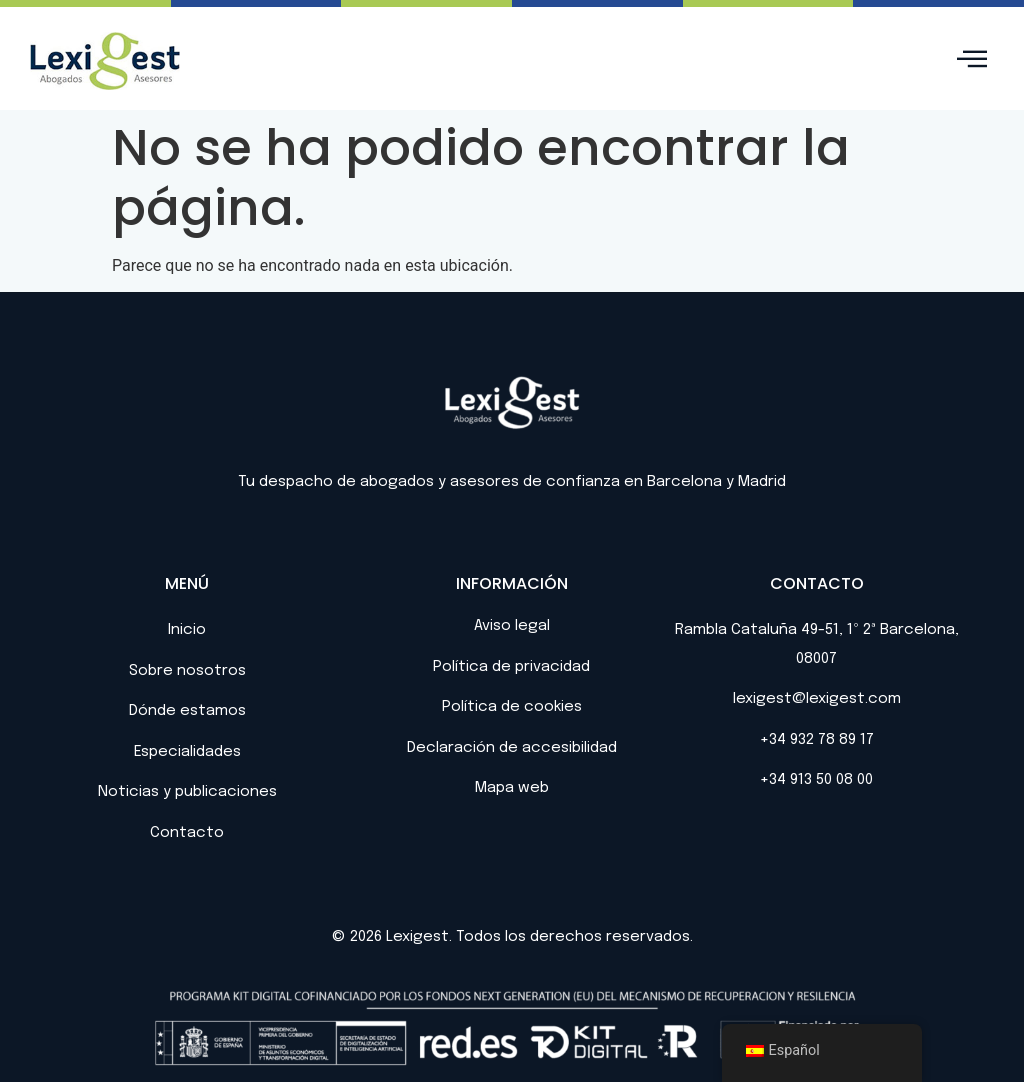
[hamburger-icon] (971, 60)
